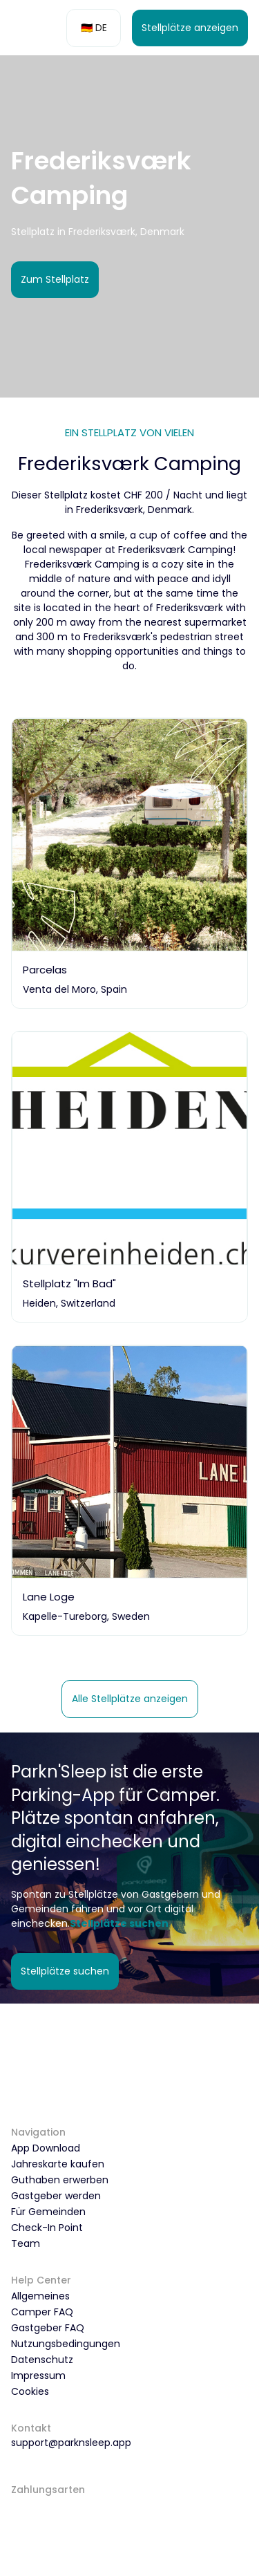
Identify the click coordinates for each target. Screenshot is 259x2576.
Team (25, 2243)
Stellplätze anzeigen (190, 28)
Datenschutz (42, 2360)
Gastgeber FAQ (47, 2328)
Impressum (38, 2375)
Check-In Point (47, 2227)
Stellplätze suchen (65, 1971)
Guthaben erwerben (59, 2180)
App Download (45, 2148)
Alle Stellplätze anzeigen (130, 1699)
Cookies (30, 2391)
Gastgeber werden (56, 2196)
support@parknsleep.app (71, 2442)
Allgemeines (40, 2296)
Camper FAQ (42, 2312)
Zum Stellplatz (55, 279)
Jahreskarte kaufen (57, 2164)
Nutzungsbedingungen (65, 2344)
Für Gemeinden (48, 2212)
